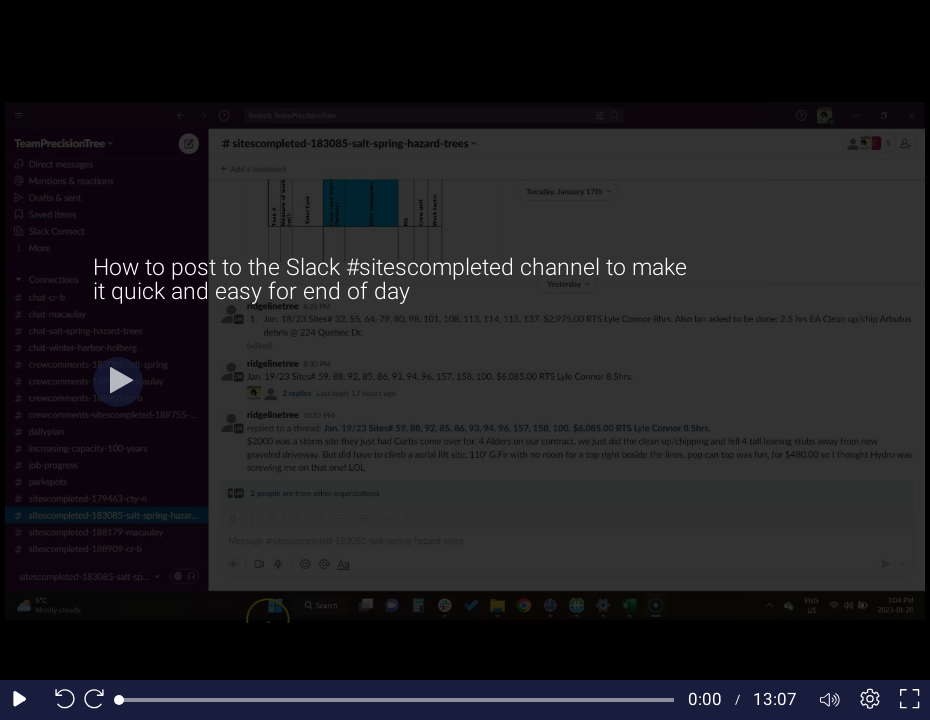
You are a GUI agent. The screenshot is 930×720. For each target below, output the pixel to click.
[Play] (118, 382)
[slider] (396, 700)
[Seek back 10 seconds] (60, 700)
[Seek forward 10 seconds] (99, 700)
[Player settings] (870, 700)
